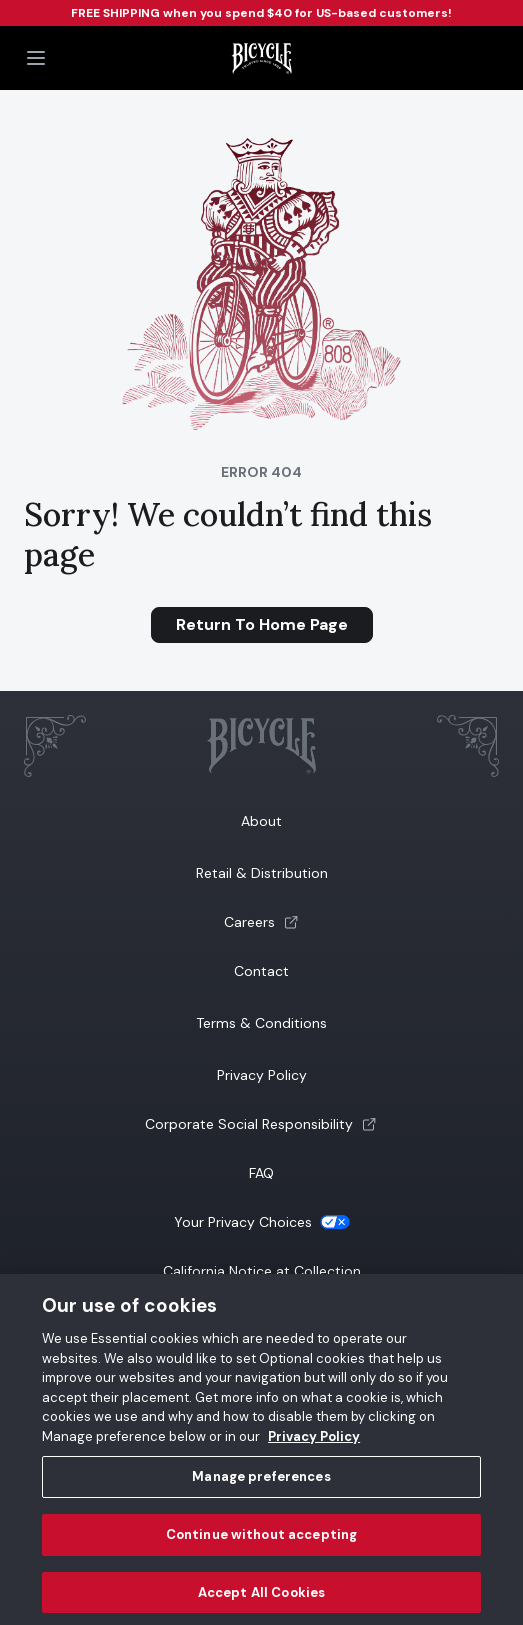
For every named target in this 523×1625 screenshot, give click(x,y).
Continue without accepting (261, 1543)
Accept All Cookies (261, 1600)
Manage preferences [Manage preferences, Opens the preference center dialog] (261, 1485)
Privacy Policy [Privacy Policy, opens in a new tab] (314, 1444)
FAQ (261, 1173)
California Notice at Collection (262, 1271)
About (261, 821)
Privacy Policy (262, 1075)
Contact (261, 971)
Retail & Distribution (262, 873)
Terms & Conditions (261, 1023)
